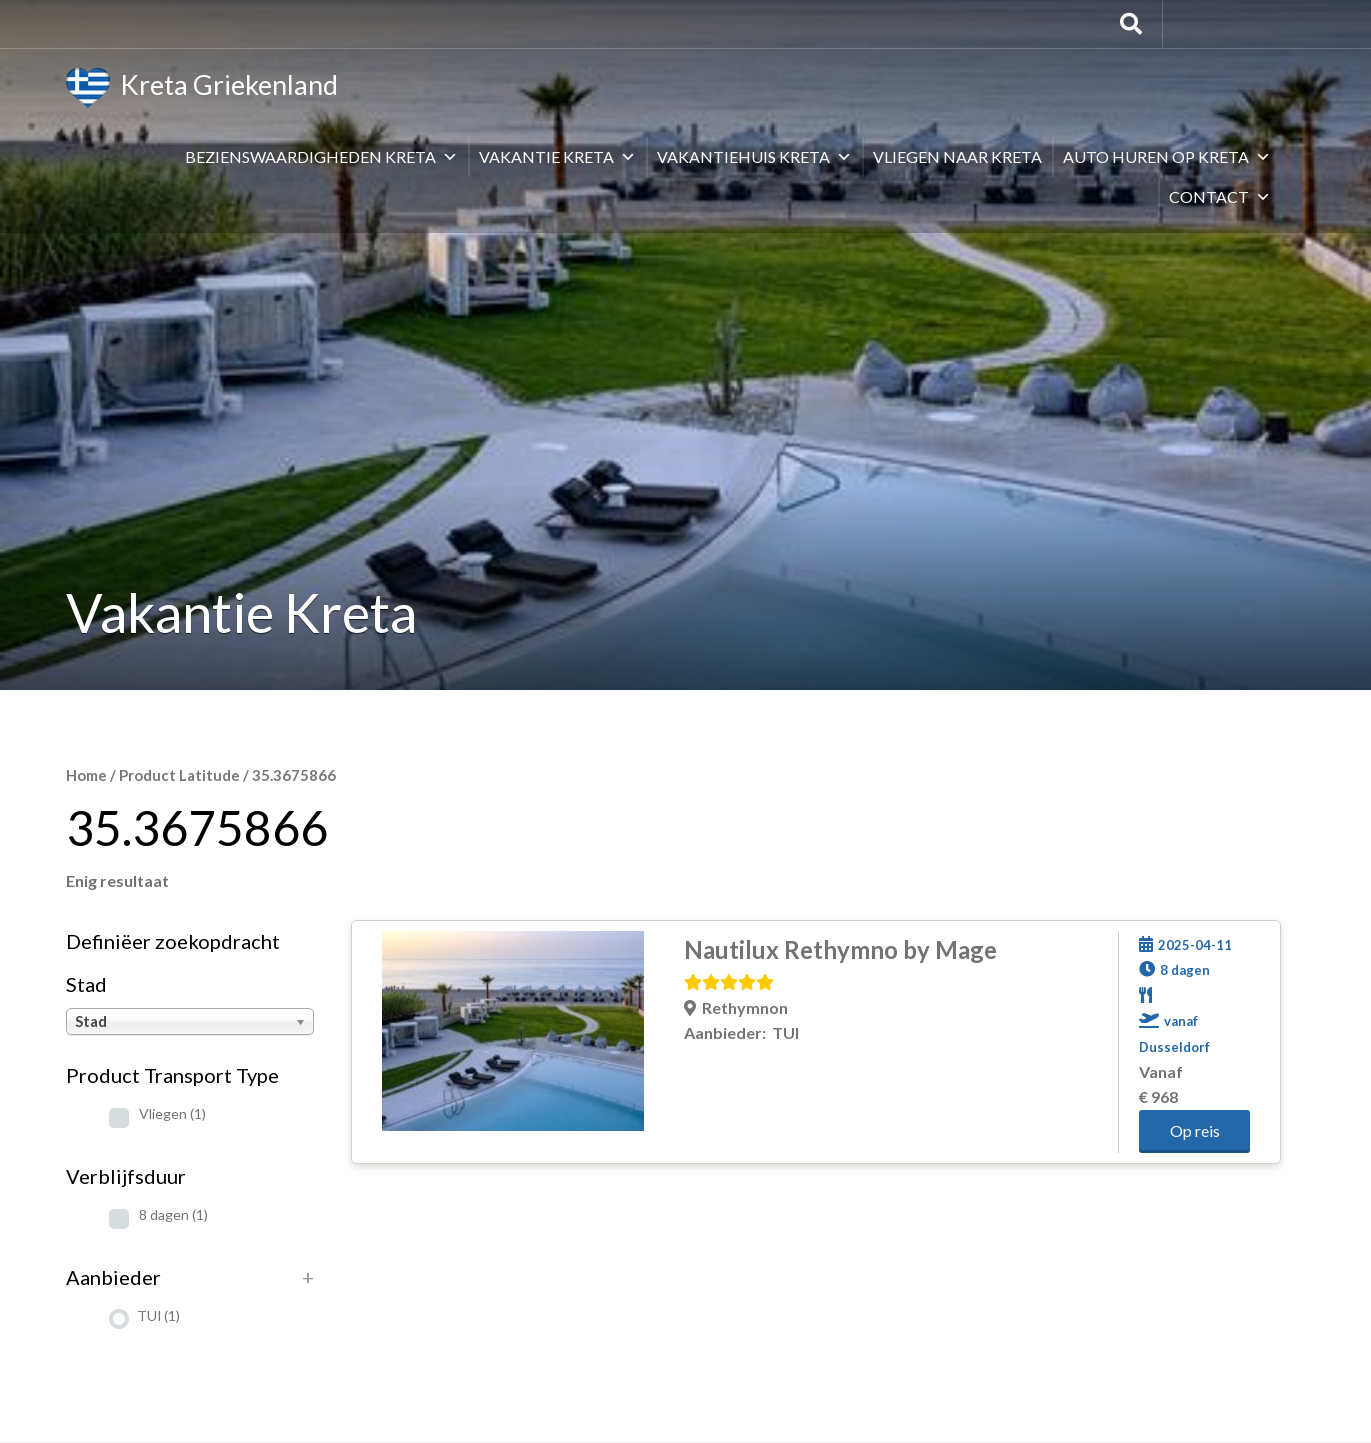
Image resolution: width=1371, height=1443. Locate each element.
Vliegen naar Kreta (957, 156)
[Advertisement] (686, 550)
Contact (1220, 196)
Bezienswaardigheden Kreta (321, 156)
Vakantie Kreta (557, 156)
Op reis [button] (1195, 1130)
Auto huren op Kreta (1167, 156)
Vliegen (172, 1113)
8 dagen (173, 1214)
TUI (158, 1315)
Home (86, 775)
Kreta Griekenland (202, 88)
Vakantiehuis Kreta (754, 156)
